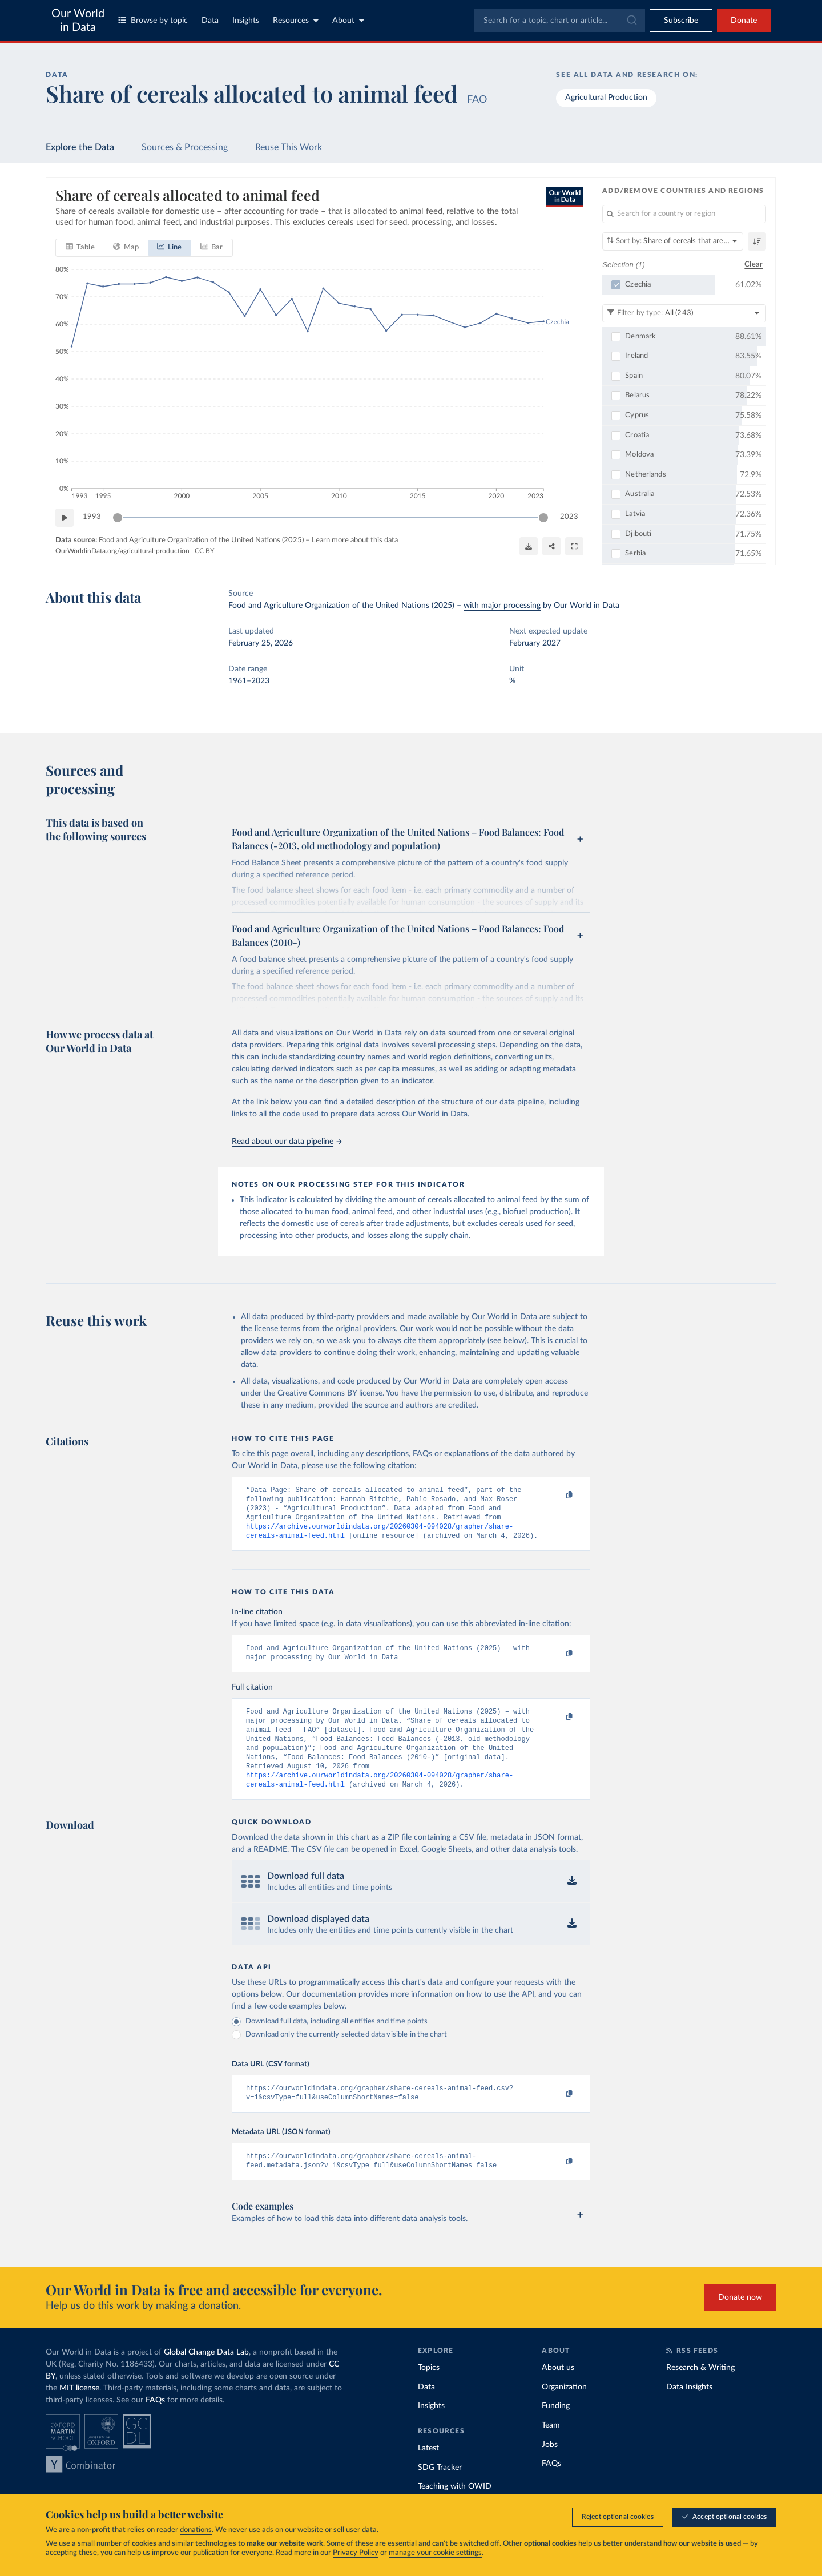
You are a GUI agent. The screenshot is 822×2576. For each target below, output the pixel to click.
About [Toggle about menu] (348, 20)
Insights (245, 21)
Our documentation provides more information (369, 2014)
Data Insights (689, 2411)
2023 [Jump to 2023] (569, 517)
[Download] (528, 546)
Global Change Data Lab (206, 2376)
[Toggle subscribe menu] (681, 20)
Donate (744, 21)
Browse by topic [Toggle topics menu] (153, 20)
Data (210, 21)
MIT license (79, 2412)
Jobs (550, 2469)
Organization (564, 2411)
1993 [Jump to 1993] (92, 517)
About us (558, 2392)
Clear (753, 264)
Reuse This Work (288, 147)
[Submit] (631, 20)
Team (551, 2449)
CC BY (204, 550)
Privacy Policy (355, 2553)
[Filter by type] (684, 313)
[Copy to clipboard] (557, 1495)
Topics (429, 2392)
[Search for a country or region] (684, 214)
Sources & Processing (185, 147)
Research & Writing (700, 2392)
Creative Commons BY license (329, 1393)
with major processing (502, 606)
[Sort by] (672, 241)
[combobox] (559, 20)
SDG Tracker (440, 2492)
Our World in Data (77, 20)
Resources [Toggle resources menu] (296, 20)
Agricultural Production (606, 98)
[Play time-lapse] (64, 517)
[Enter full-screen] (574, 546)
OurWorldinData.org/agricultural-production (122, 550)
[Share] (551, 546)
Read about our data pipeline (286, 1142)
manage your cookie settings (435, 2553)
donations (196, 2530)
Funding (556, 2430)
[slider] (117, 517)
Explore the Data (80, 147)
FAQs (155, 2424)
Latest (428, 2472)
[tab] (80, 247)
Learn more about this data (355, 539)
